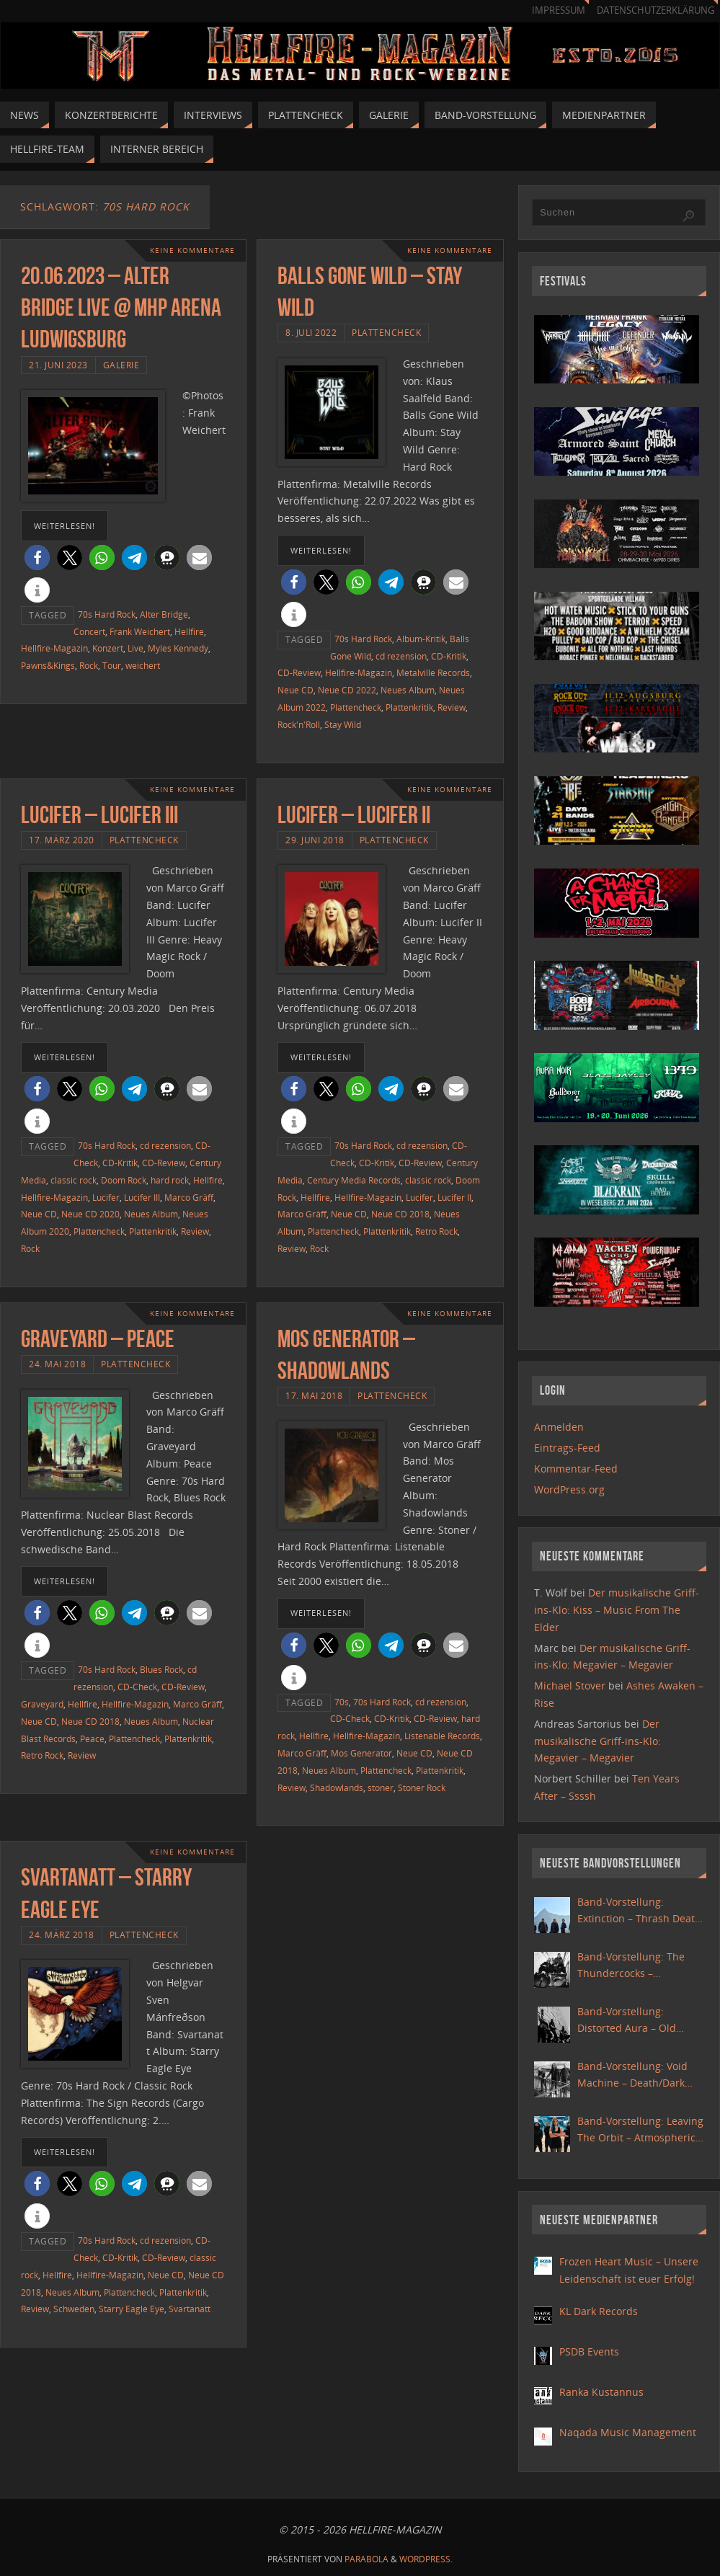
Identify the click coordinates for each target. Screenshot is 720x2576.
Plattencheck (386, 332)
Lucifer (106, 1197)
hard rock (170, 1180)
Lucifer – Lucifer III (99, 814)
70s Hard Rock (106, 614)
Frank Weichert (140, 631)
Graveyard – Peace (97, 1338)
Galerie (121, 364)
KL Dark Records (598, 2311)
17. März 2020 (61, 839)
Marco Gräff (188, 1197)
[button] (37, 557)
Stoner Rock (421, 1787)
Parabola (366, 2559)
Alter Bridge (164, 614)
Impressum (558, 10)
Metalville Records (433, 672)
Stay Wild (342, 724)
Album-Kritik (420, 638)
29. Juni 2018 (315, 839)
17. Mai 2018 (313, 1395)
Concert (89, 631)
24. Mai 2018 (57, 1363)
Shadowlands (336, 1787)
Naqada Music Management (627, 2432)
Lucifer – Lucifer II (353, 814)
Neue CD (295, 690)
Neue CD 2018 (400, 1214)
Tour (111, 665)
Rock (88, 665)
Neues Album (408, 690)
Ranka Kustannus (601, 2392)
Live (135, 648)
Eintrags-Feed (567, 1447)
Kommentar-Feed (576, 1468)
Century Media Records (354, 1180)
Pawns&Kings (48, 665)
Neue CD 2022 (347, 690)
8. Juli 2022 (311, 332)
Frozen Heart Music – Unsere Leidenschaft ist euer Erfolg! (628, 2270)
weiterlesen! (64, 525)
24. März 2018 (61, 1934)
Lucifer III (142, 1197)
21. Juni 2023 (58, 364)
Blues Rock (161, 1669)
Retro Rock (436, 1231)
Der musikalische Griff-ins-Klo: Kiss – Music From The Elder (616, 1610)
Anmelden (559, 1427)
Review (451, 707)
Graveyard (42, 1704)
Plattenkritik (409, 707)
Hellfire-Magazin (54, 648)
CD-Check (137, 1686)
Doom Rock (123, 1180)
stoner (381, 1787)
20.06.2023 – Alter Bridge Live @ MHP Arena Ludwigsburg (121, 307)
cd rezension (401, 656)
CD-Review (299, 672)
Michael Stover (569, 1685)
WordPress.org (569, 1489)
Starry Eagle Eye (131, 2308)
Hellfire (189, 631)
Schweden (73, 2308)
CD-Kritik (448, 656)
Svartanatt (189, 2308)
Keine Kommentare (192, 250)
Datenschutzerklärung (655, 10)
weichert (142, 665)
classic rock (73, 1180)
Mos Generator (361, 1753)
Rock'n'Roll (298, 724)
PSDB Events (589, 2351)
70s (341, 1701)
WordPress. (426, 2559)
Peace (92, 1738)
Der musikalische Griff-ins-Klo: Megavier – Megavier (597, 1741)
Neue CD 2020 (90, 1214)
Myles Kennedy (178, 648)
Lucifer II (454, 1197)
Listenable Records (442, 1735)
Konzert (107, 648)
